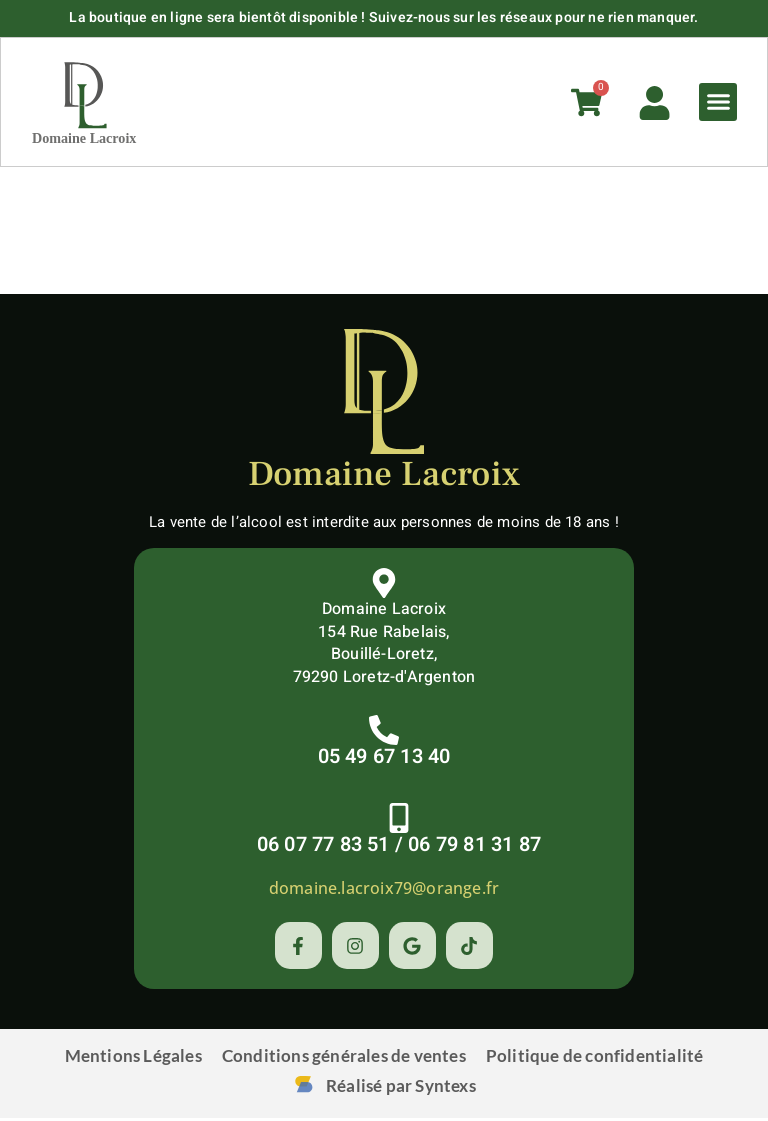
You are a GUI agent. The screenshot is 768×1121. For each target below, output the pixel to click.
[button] (716, 104)
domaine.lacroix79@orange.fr (384, 891)
